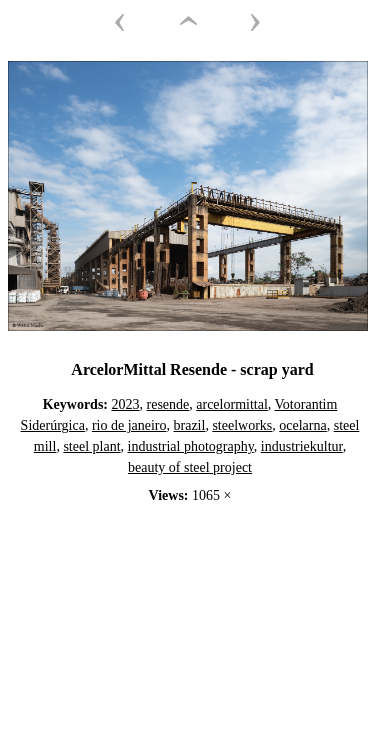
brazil (190, 425)
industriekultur (302, 446)
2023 (126, 404)
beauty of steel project (190, 467)
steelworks (242, 425)
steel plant (91, 446)
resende (168, 404)
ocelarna (302, 425)
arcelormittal (232, 404)
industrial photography (191, 446)
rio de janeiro (129, 425)
